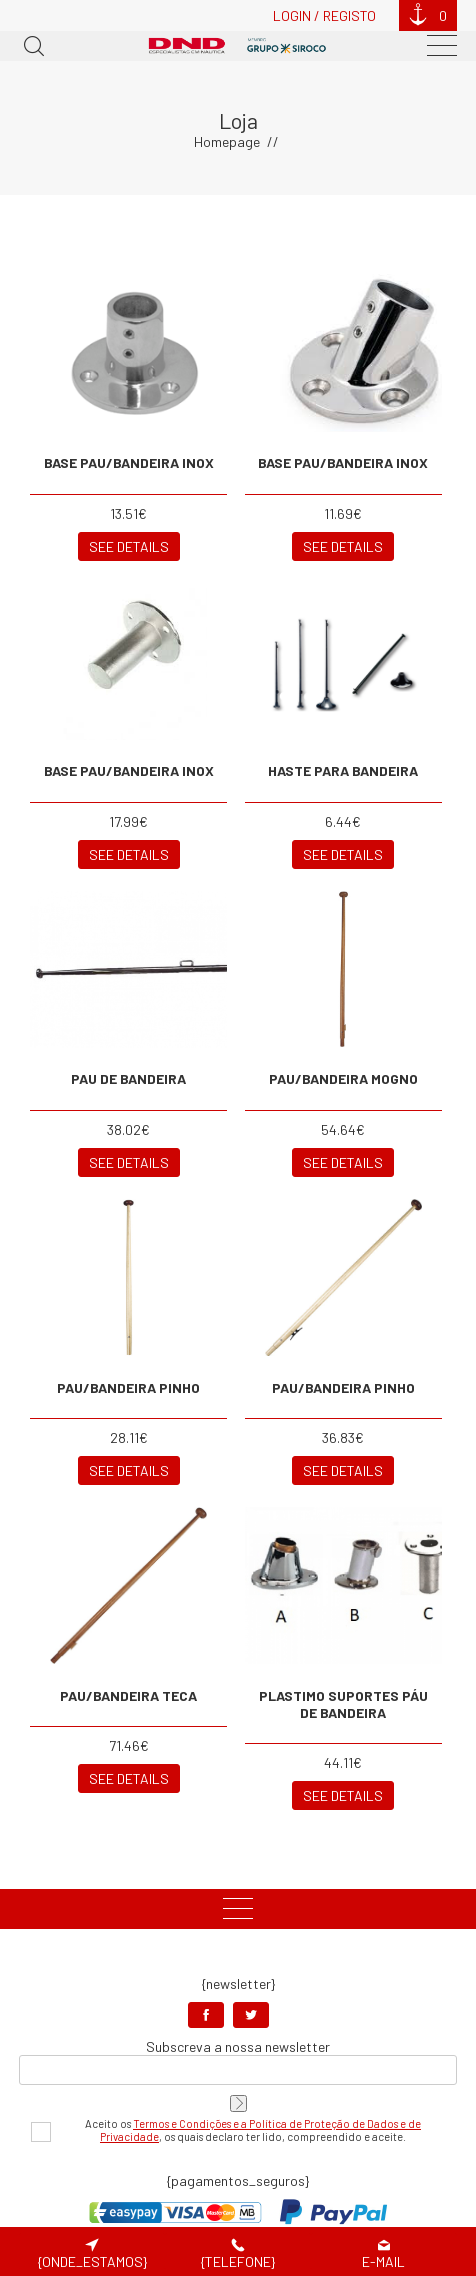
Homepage (227, 141)
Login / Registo (324, 15)
